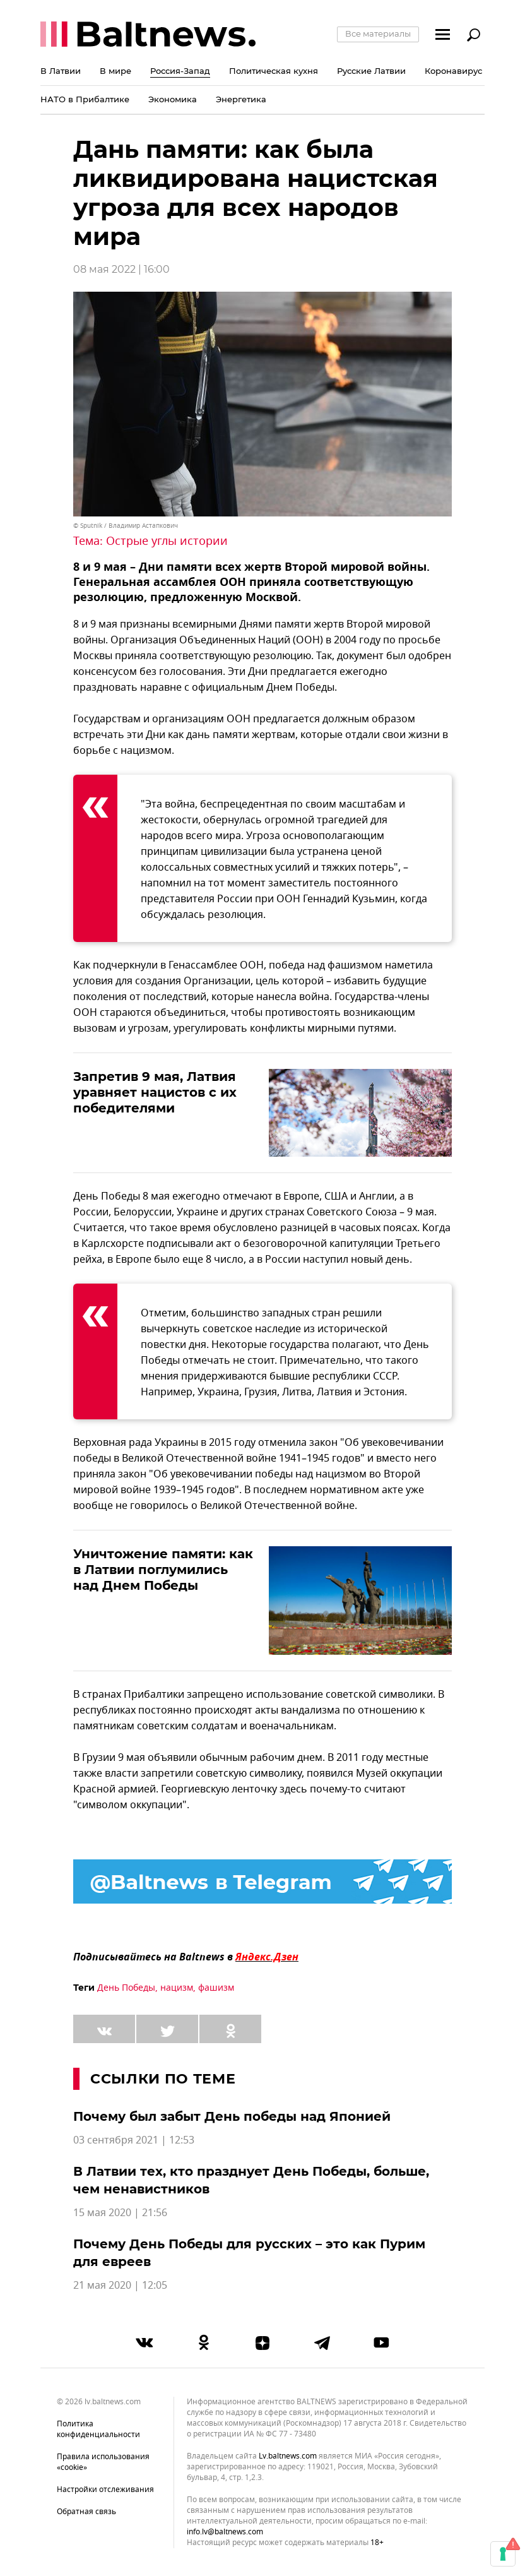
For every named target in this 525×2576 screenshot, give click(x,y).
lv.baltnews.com (288, 2456)
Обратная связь (86, 2511)
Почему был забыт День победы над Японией (232, 2116)
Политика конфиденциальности (98, 2429)
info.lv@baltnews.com (225, 2531)
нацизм (176, 1988)
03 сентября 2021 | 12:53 (133, 2140)
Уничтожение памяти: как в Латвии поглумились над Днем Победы (163, 1569)
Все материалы (378, 33)
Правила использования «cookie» (103, 2462)
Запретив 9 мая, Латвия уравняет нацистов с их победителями (155, 1092)
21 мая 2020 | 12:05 (120, 2285)
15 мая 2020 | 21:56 (120, 2213)
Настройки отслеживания (105, 2489)
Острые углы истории (167, 541)
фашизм (216, 1988)
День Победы (126, 1988)
